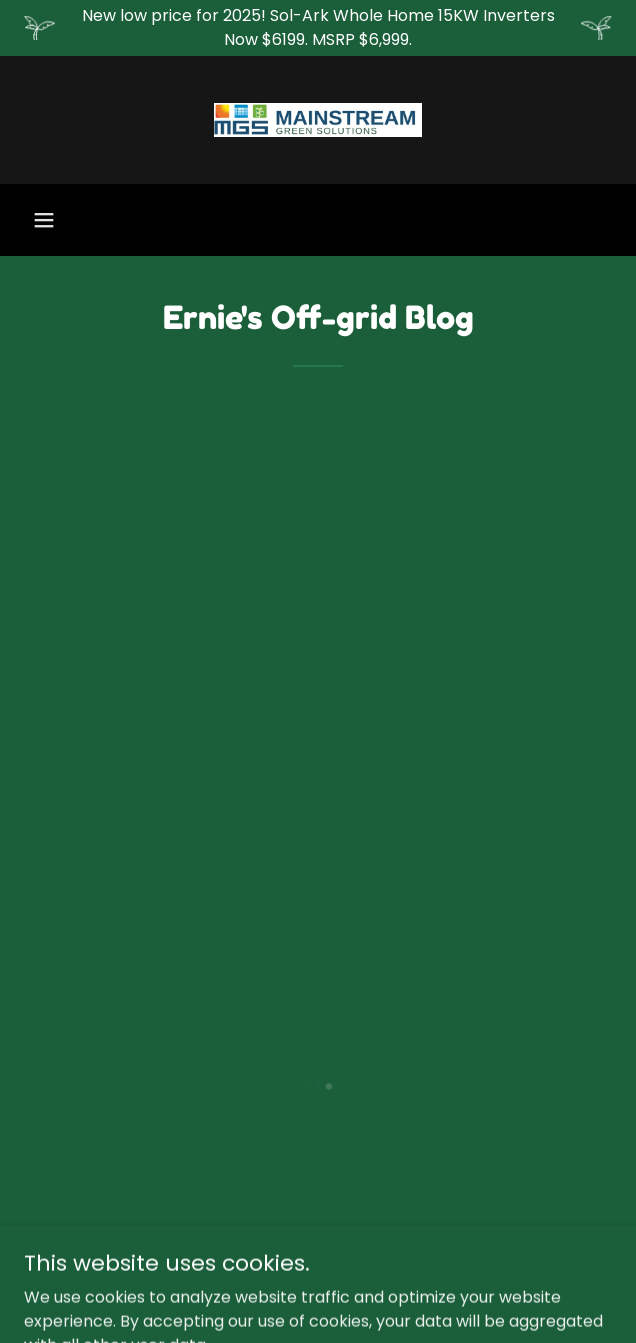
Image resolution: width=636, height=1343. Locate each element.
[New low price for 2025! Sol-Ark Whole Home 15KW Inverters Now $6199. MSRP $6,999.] (318, 28)
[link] (318, 120)
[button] (44, 220)
